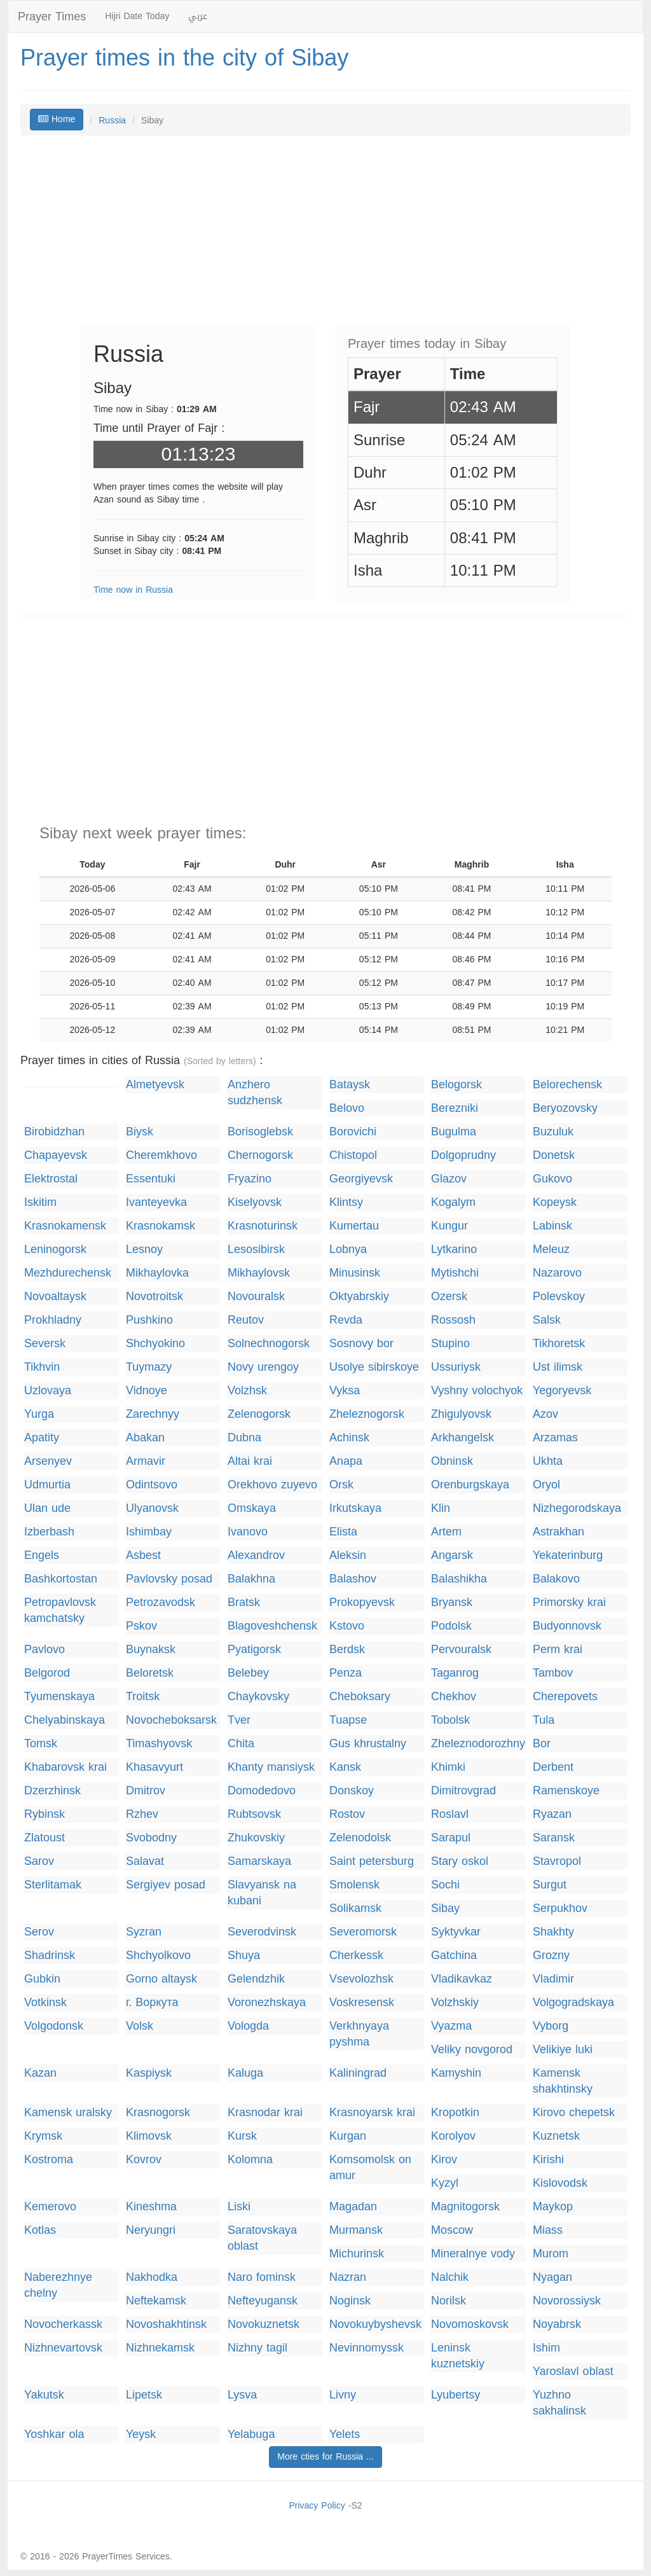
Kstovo (346, 1626)
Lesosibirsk (256, 1249)
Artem (446, 1532)
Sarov (39, 1861)
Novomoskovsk (470, 2324)
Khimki (448, 1767)
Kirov (444, 2159)
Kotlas (40, 2230)
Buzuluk (553, 1131)
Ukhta (548, 1461)
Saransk (554, 1837)
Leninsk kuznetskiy (457, 2355)
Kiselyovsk (255, 1202)
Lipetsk (144, 2395)
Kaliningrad (358, 2073)
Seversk (44, 1343)
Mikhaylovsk (259, 1273)
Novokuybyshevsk (375, 2324)
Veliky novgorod (471, 2049)
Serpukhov (560, 1908)
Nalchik (450, 2277)
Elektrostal (51, 1179)
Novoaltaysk (55, 1296)
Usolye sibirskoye (374, 1367)
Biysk (139, 1131)
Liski (239, 2206)
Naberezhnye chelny (58, 2285)
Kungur (449, 1226)
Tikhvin (42, 1367)
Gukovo (552, 1179)
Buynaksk (150, 1649)
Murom (550, 2253)
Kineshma (151, 2206)
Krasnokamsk (160, 1226)
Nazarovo (557, 1273)
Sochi (445, 1885)
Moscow (452, 2230)
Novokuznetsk (263, 2324)
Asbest (143, 1555)
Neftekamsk (156, 2300)
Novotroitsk (154, 1296)
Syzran (143, 1932)
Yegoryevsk (562, 1390)
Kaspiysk (149, 2073)
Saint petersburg (371, 1861)
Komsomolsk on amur (370, 2167)
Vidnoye (146, 1390)
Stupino (450, 1343)
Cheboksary (359, 1696)
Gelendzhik (256, 1979)
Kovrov (143, 2159)
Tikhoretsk (559, 1343)
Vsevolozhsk (361, 1979)
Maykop (553, 2206)
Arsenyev (48, 1461)
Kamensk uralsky (68, 2112)
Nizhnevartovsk (63, 2348)
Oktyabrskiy (359, 1296)
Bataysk (349, 1084)
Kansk (345, 1767)
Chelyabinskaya (64, 1720)
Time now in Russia (133, 590)
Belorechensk (567, 1084)
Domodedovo (262, 1790)
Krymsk (43, 2136)
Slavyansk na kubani (262, 1892)
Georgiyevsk (361, 1179)
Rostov (347, 1814)
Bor (542, 1743)
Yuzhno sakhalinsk (559, 2403)
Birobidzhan (54, 1131)
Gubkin (42, 1979)
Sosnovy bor (361, 1343)
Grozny (551, 1955)
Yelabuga (251, 2434)
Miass (548, 2230)
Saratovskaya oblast (262, 2238)
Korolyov (453, 2136)
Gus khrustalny (367, 1743)
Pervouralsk (461, 1649)
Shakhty (553, 1932)
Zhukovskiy (256, 1837)
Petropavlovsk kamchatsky (60, 1610)
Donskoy (351, 1790)
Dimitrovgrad (463, 1790)
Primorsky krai (569, 1602)
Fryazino (249, 1179)
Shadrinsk (49, 1955)
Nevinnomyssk (366, 2348)
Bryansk (451, 1602)
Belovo (346, 1108)
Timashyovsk (159, 1743)
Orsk (341, 1484)
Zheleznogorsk (366, 1414)
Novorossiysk (567, 2300)
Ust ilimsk (557, 1367)
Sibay (445, 1908)
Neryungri (150, 2230)
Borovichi (352, 1131)
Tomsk (40, 1743)
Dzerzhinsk (52, 1790)
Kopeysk (555, 1202)
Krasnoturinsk (263, 1226)
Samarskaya (259, 1861)
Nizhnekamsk (160, 2348)
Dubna (244, 1437)
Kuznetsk (556, 2136)
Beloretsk (150, 1673)
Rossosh (453, 1320)
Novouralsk (256, 1296)
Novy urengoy (263, 1367)
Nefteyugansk (263, 2300)
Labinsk (552, 1226)
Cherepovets (565, 1696)
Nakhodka (151, 2277)
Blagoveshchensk (272, 1626)
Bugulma (453, 1131)
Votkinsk (45, 2002)
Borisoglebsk (260, 1131)
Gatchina (454, 1955)
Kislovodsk (560, 2183)
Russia (112, 120)
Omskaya (252, 1508)
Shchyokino (155, 1343)
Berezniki (454, 1108)
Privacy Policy (317, 2505)
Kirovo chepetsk (574, 2112)
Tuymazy (149, 1367)
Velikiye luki (563, 2049)
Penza (345, 1673)
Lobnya (348, 1249)
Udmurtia (47, 1484)
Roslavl (450, 1814)
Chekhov (453, 1696)
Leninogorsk (55, 1249)
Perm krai (557, 1649)
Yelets (344, 2434)
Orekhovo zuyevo (272, 1484)
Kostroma (48, 2159)
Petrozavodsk (160, 1602)
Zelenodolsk (360, 1837)
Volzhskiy (455, 2002)
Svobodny (151, 1837)
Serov (39, 1932)
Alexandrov (256, 1555)
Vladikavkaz (461, 1979)
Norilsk (448, 2300)
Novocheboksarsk (171, 1720)
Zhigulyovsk (461, 1414)
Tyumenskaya (59, 1696)
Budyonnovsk (567, 1626)
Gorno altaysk (161, 1979)
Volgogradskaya (573, 2002)
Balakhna (251, 1579)
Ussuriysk (456, 1367)
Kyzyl (444, 2183)
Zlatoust (44, 1837)
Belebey (248, 1673)
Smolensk (354, 1885)
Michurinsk (356, 2253)
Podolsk (451, 1626)
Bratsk (244, 1602)
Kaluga (245, 2073)
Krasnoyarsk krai (372, 2112)
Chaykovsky (258, 1696)
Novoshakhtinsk (166, 2324)
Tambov (553, 1673)
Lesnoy (144, 1249)
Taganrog (455, 1673)
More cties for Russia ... (325, 2456)
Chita (241, 1743)
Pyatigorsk (254, 1649)
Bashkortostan (60, 1579)
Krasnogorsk (158, 2112)
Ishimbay (149, 1532)
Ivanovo (248, 1532)
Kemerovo (50, 2206)
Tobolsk (450, 1720)
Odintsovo (151, 1484)
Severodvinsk (262, 1932)
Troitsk (143, 1696)
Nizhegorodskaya (577, 1508)
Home (56, 119)
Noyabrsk (557, 2324)
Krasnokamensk (65, 1226)
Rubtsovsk (254, 1814)
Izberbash (49, 1532)
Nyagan (552, 2277)
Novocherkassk (63, 2324)
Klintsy (346, 1202)
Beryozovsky (565, 1108)
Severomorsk (363, 1932)
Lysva (242, 2395)
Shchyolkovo (158, 1955)
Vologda (248, 2026)
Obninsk (452, 1461)
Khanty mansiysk (271, 1767)
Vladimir (553, 1979)
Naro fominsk (262, 2277)
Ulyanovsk (152, 1508)
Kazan (40, 2073)
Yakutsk (44, 2395)
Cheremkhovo (161, 1155)
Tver (239, 1720)
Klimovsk (149, 2136)
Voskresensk (361, 2002)
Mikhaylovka (157, 1273)
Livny (342, 2395)
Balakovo (556, 1579)
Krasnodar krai (265, 2112)
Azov (545, 1414)
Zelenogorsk (259, 1414)
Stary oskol (459, 1861)
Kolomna (250, 2159)
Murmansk (356, 2230)
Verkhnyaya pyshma (359, 2034)
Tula (543, 1720)
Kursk (242, 2136)
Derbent (553, 1767)
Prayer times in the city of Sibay (184, 58)
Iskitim (40, 1202)
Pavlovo (44, 1649)
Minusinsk (354, 1273)
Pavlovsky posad (169, 1579)
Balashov (352, 1579)
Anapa (345, 1461)
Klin (440, 1508)
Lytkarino (454, 1249)
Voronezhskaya (267, 2002)
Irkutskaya (355, 1508)
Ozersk (449, 1296)
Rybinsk (44, 1814)
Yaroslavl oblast (573, 2371)
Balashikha (459, 1579)
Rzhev (142, 1814)
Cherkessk (356, 1955)
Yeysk (141, 2434)
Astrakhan (558, 1532)
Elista (343, 1532)
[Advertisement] (325, 237)
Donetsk (554, 1155)
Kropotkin (455, 2112)
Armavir (145, 1461)
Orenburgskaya (470, 1484)
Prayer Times (52, 16)
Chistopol (353, 1155)
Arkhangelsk (462, 1437)
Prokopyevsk (362, 1602)
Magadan (353, 2206)
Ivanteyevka (156, 1202)
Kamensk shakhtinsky (563, 2081)
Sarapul (450, 1837)
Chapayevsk (55, 1155)
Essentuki (150, 1179)
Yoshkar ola (54, 2434)
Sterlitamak (52, 1885)
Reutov (246, 1320)
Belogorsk (456, 1084)
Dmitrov (145, 1790)
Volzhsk (247, 1390)
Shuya (244, 1955)
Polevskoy (559, 1296)
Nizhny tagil (257, 2348)
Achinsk (349, 1437)
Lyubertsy (455, 2395)
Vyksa (344, 1390)
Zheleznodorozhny (478, 1743)
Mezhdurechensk (67, 1273)
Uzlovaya (47, 1390)
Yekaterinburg (568, 1555)
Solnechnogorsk (269, 1343)
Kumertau (354, 1226)
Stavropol (557, 1861)
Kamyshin (456, 2073)
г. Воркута (152, 2002)
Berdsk (347, 1649)
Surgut (549, 1885)
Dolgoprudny (463, 1155)
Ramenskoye (566, 1790)
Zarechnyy (152, 1414)
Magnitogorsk (465, 2206)
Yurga (39, 1414)
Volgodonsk (53, 2026)
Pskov (141, 1626)
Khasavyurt (154, 1767)
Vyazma (451, 2026)
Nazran (347, 2277)
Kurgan (347, 2136)
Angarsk (452, 1555)
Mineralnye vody (473, 2253)
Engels (41, 1555)
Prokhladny (52, 1320)
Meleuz (551, 1249)
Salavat (145, 1861)
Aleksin (347, 1555)
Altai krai (250, 1461)
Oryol (546, 1484)
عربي (197, 16)
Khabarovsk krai (65, 1767)
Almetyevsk (155, 1084)
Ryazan (552, 1814)
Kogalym (453, 1202)
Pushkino (149, 1320)
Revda (345, 1320)
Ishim (546, 2348)
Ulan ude (47, 1508)
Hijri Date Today (137, 16)
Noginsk (350, 2300)
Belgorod (47, 1673)
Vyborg (550, 2026)
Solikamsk (355, 1908)
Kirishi (548, 2159)
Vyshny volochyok (477, 1390)
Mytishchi (455, 1273)
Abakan (145, 1437)
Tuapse (348, 1720)
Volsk (139, 2026)
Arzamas (555, 1437)
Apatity (41, 1437)
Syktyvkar (456, 1932)
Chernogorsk (260, 1155)
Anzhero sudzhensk (255, 1092)
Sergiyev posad (165, 1885)
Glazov (449, 1179)
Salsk (547, 1320)
